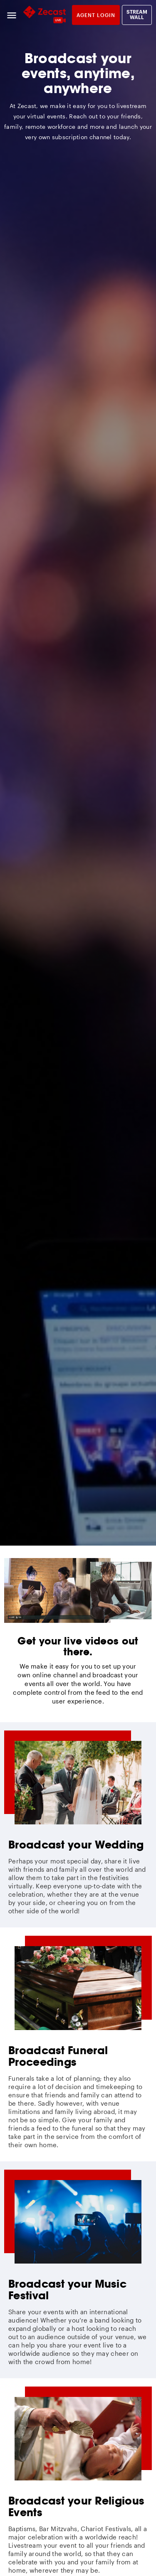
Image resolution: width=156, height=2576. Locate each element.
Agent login (96, 15)
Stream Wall (136, 15)
